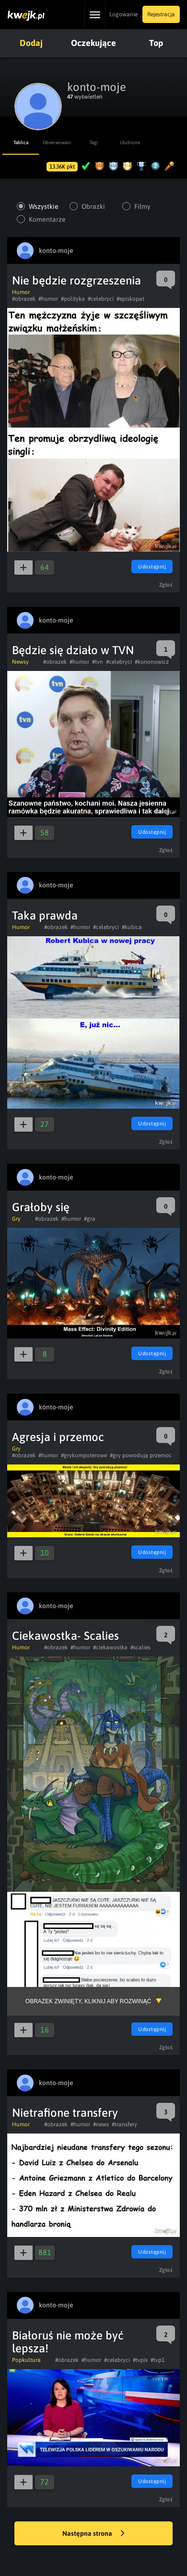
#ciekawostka (110, 1647)
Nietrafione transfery (65, 2112)
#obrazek (23, 298)
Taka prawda (45, 915)
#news (101, 2124)
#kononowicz (152, 661)
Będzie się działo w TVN (73, 650)
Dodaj (31, 43)
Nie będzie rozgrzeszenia (76, 280)
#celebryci (101, 298)
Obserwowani (57, 142)
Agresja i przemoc (58, 1436)
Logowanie (123, 14)
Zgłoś (166, 585)
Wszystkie (43, 206)
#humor (48, 298)
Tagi (94, 142)
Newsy (20, 661)
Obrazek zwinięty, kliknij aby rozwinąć (88, 2001)
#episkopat (130, 298)
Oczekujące (93, 43)
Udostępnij (152, 566)
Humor (21, 292)
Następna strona (93, 2534)
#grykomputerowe (84, 1455)
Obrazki (93, 206)
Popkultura (26, 2360)
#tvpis (140, 2360)
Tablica (20, 142)
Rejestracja (161, 14)
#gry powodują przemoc (141, 1455)
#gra (89, 1218)
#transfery (124, 2124)
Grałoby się (41, 1207)
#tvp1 (157, 2360)
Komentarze (47, 219)
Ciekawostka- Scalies (65, 1635)
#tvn (97, 661)
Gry (16, 1218)
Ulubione (130, 142)
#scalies (140, 1647)
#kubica (132, 927)
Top (156, 43)
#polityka (73, 298)
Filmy (142, 206)
